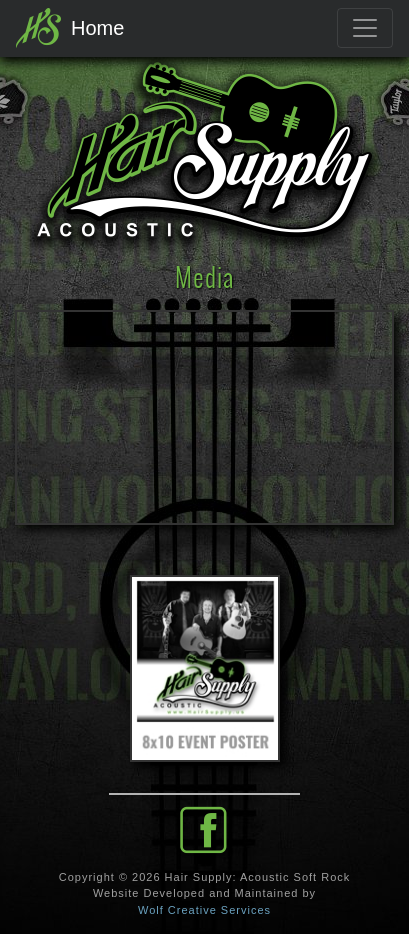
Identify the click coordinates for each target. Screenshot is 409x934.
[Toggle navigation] (365, 28)
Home (70, 28)
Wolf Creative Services (204, 910)
